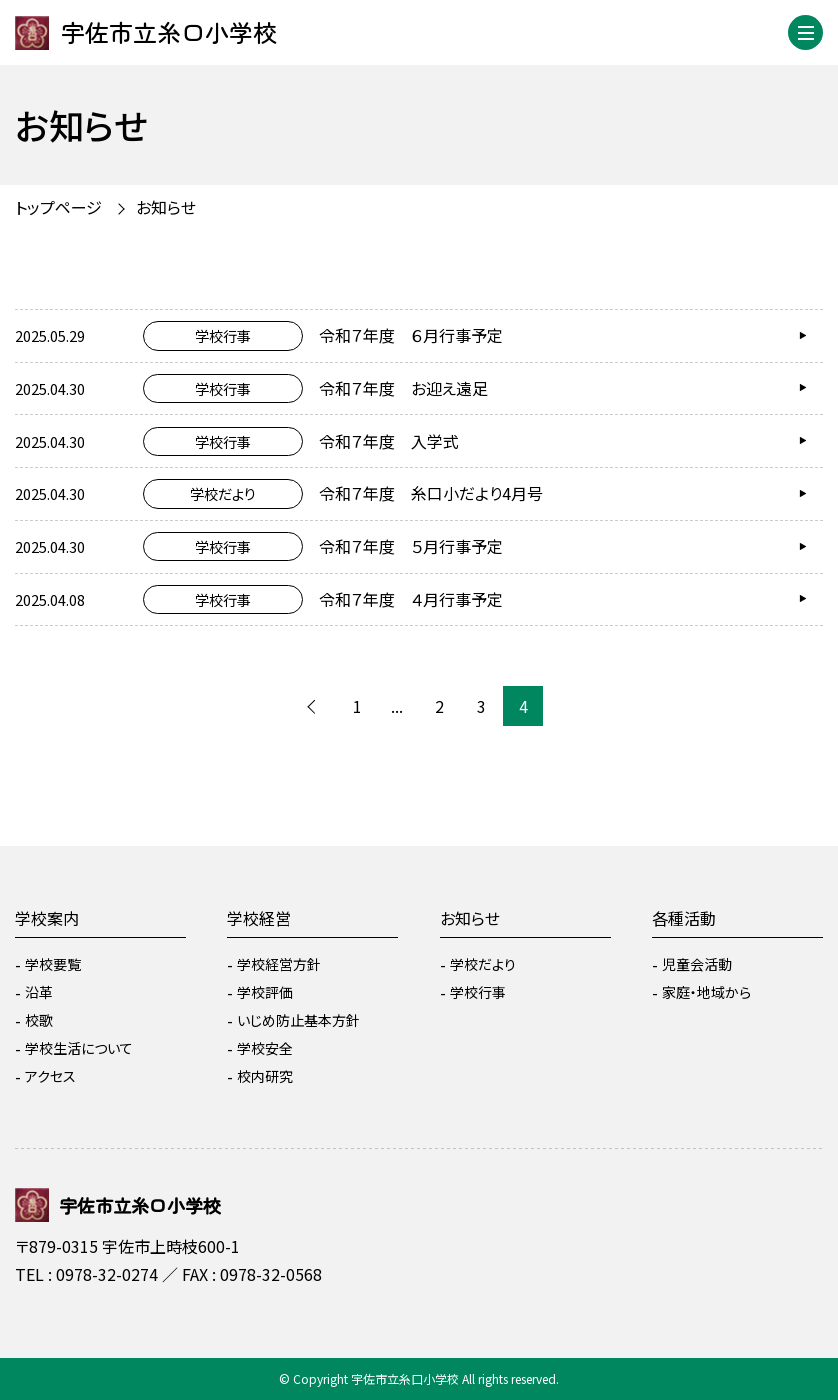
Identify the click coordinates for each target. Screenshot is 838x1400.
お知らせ (166, 207)
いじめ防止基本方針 (298, 1020)
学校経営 (259, 918)
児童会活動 (697, 964)
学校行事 (478, 992)
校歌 (39, 1020)
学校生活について (79, 1048)
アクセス (50, 1076)
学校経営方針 (279, 964)
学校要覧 (53, 964)
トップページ (58, 207)
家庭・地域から (706, 992)
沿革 (39, 992)
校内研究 (265, 1076)
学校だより (483, 964)
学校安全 (265, 1048)
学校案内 (47, 918)
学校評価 (265, 992)
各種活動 (684, 918)
